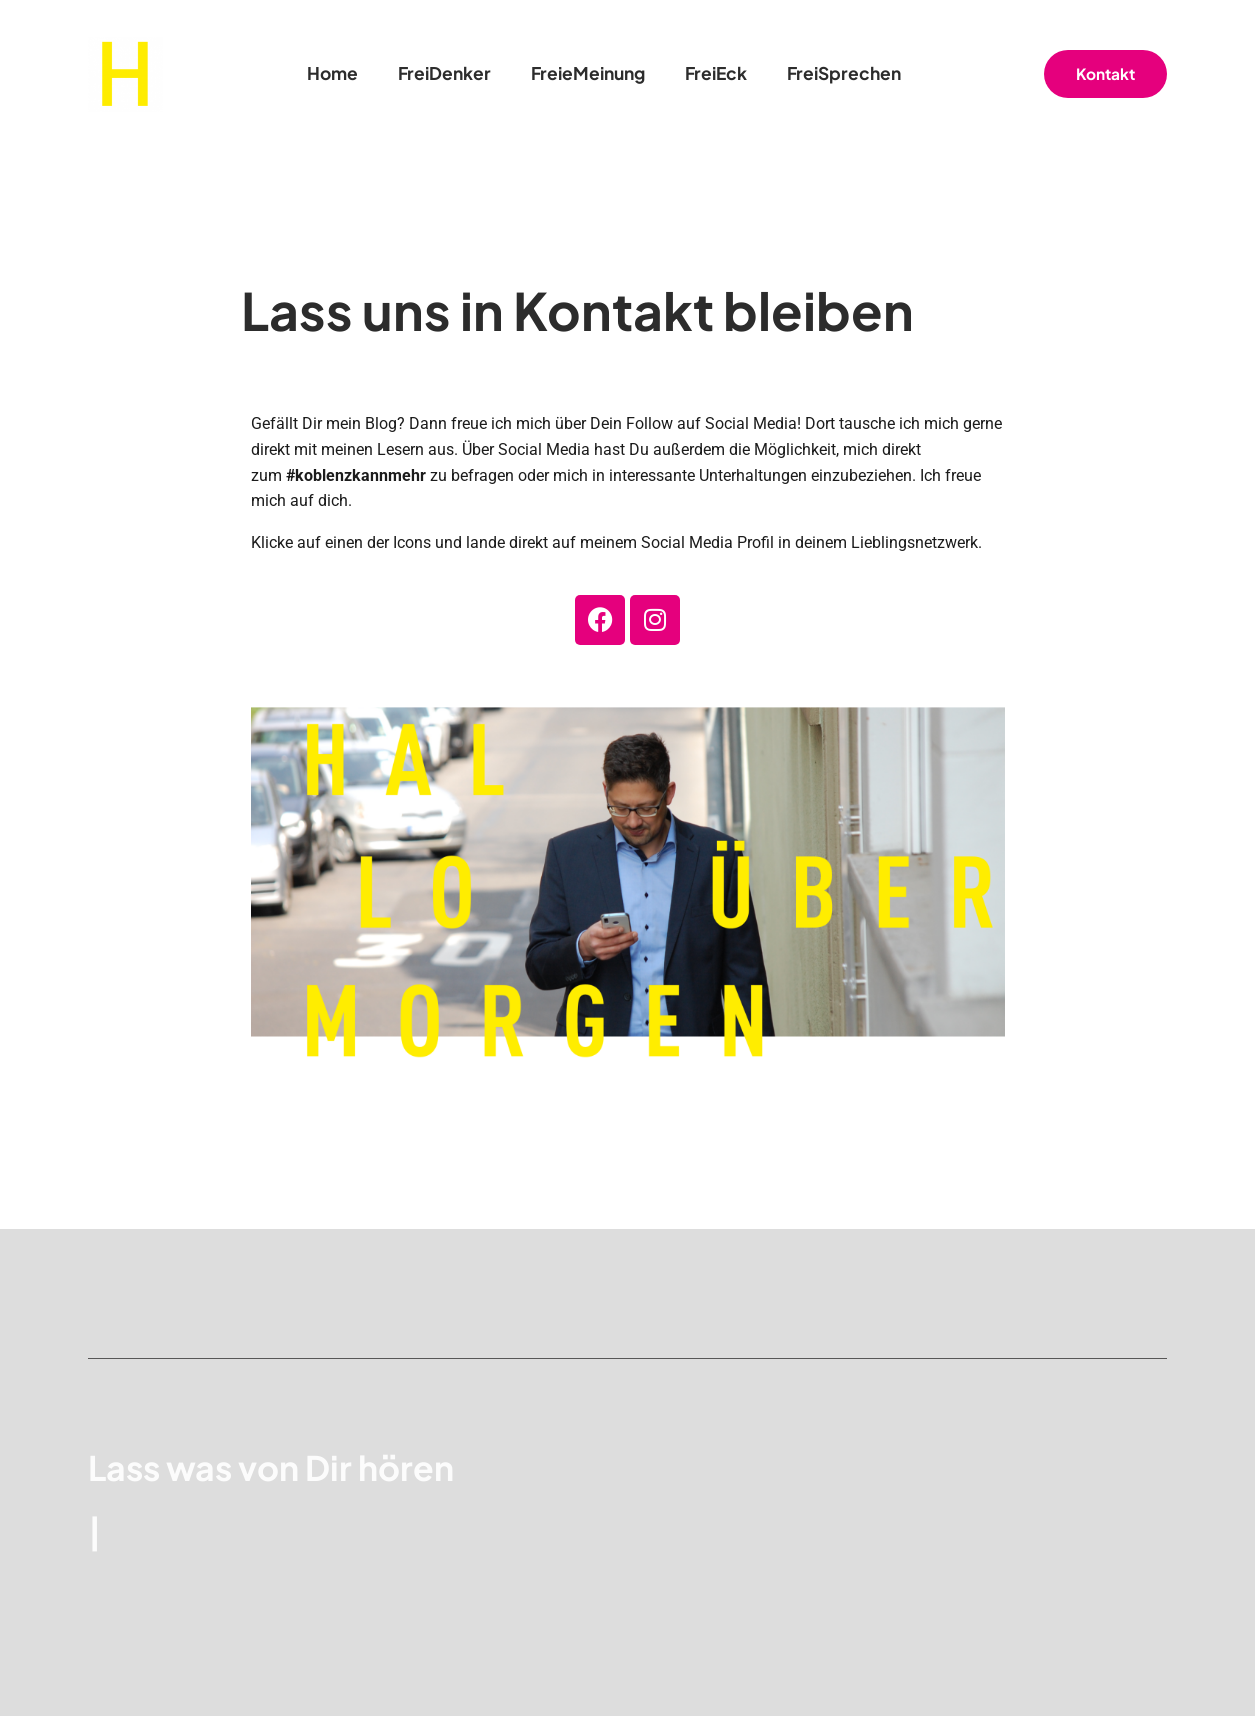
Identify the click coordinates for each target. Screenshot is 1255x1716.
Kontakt (1105, 73)
